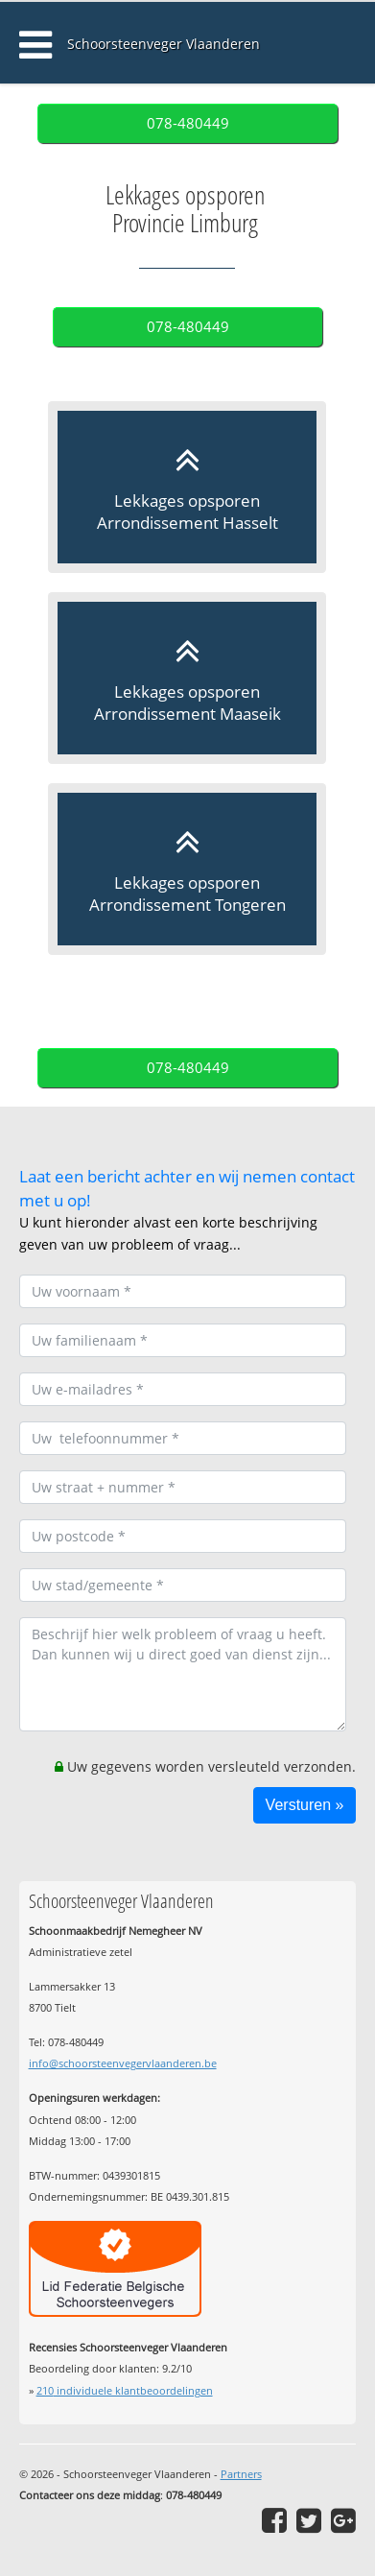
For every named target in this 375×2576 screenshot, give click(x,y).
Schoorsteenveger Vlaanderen (163, 44)
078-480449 (188, 123)
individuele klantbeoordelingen (124, 2390)
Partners (241, 2474)
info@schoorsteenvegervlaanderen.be (123, 2063)
